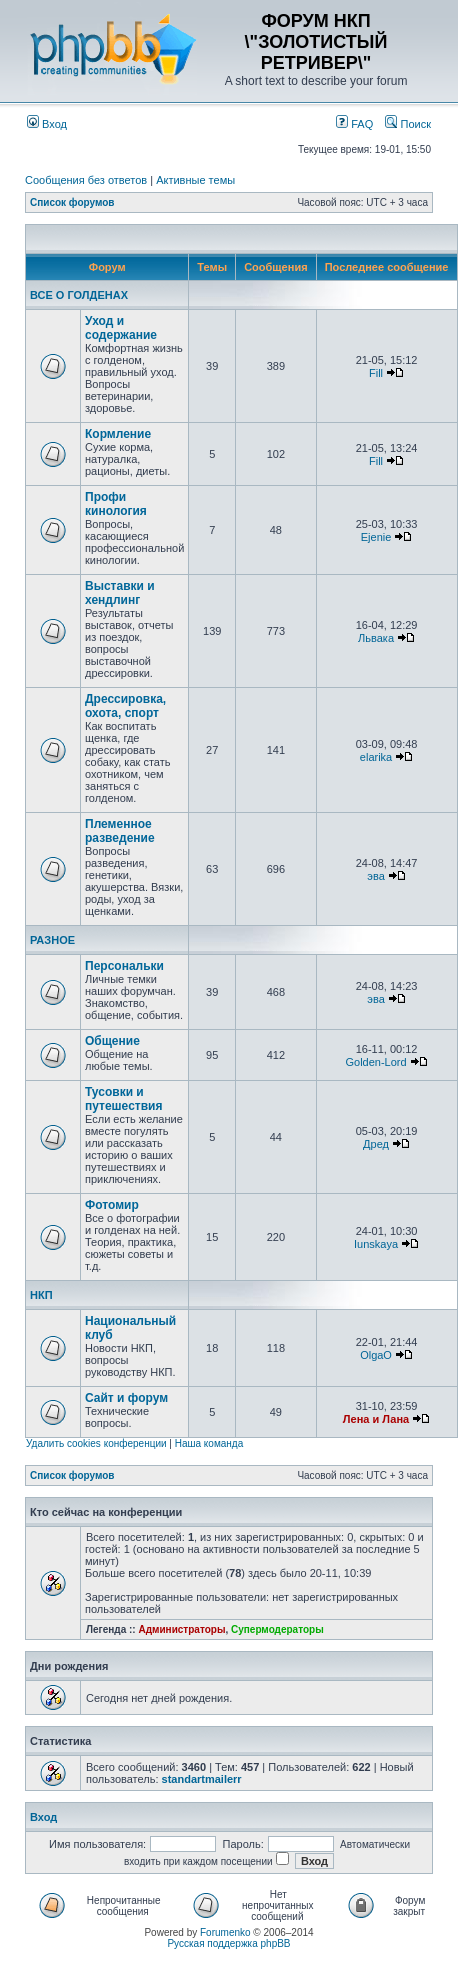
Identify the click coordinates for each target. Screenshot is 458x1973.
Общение (112, 1041)
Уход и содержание (121, 328)
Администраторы (181, 1629)
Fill (376, 373)
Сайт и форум (126, 1398)
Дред (376, 1144)
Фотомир (112, 1205)
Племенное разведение (120, 831)
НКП (41, 1295)
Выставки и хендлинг (120, 593)
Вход (47, 124)
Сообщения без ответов (86, 180)
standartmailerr (202, 1779)
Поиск (408, 124)
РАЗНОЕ (52, 940)
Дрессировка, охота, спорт (125, 706)
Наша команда (209, 1443)
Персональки (124, 966)
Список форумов (72, 202)
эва (375, 876)
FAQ (354, 124)
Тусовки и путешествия (123, 1099)
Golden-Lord (375, 1062)
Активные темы (195, 180)
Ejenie (376, 537)
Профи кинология (116, 504)
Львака (376, 638)
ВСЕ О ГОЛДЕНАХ (79, 295)
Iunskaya (376, 1244)
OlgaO (376, 1355)
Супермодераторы (277, 1629)
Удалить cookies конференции (96, 1443)
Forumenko (225, 1932)
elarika (376, 757)
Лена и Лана (376, 1419)
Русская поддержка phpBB (228, 1943)
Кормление (118, 434)
